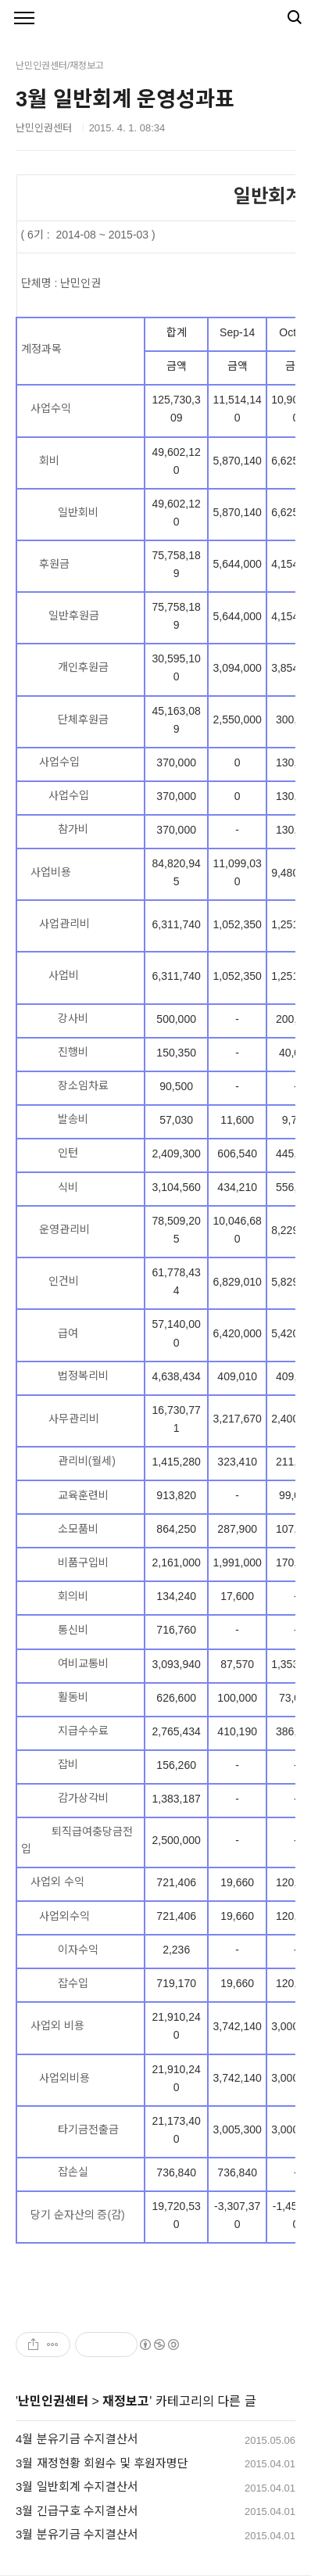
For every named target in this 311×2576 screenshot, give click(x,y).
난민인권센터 (53, 2401)
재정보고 (125, 2401)
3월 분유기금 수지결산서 (77, 2534)
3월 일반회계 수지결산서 (77, 2486)
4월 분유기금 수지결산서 (77, 2438)
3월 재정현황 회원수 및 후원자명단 (102, 2463)
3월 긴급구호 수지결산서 (77, 2510)
